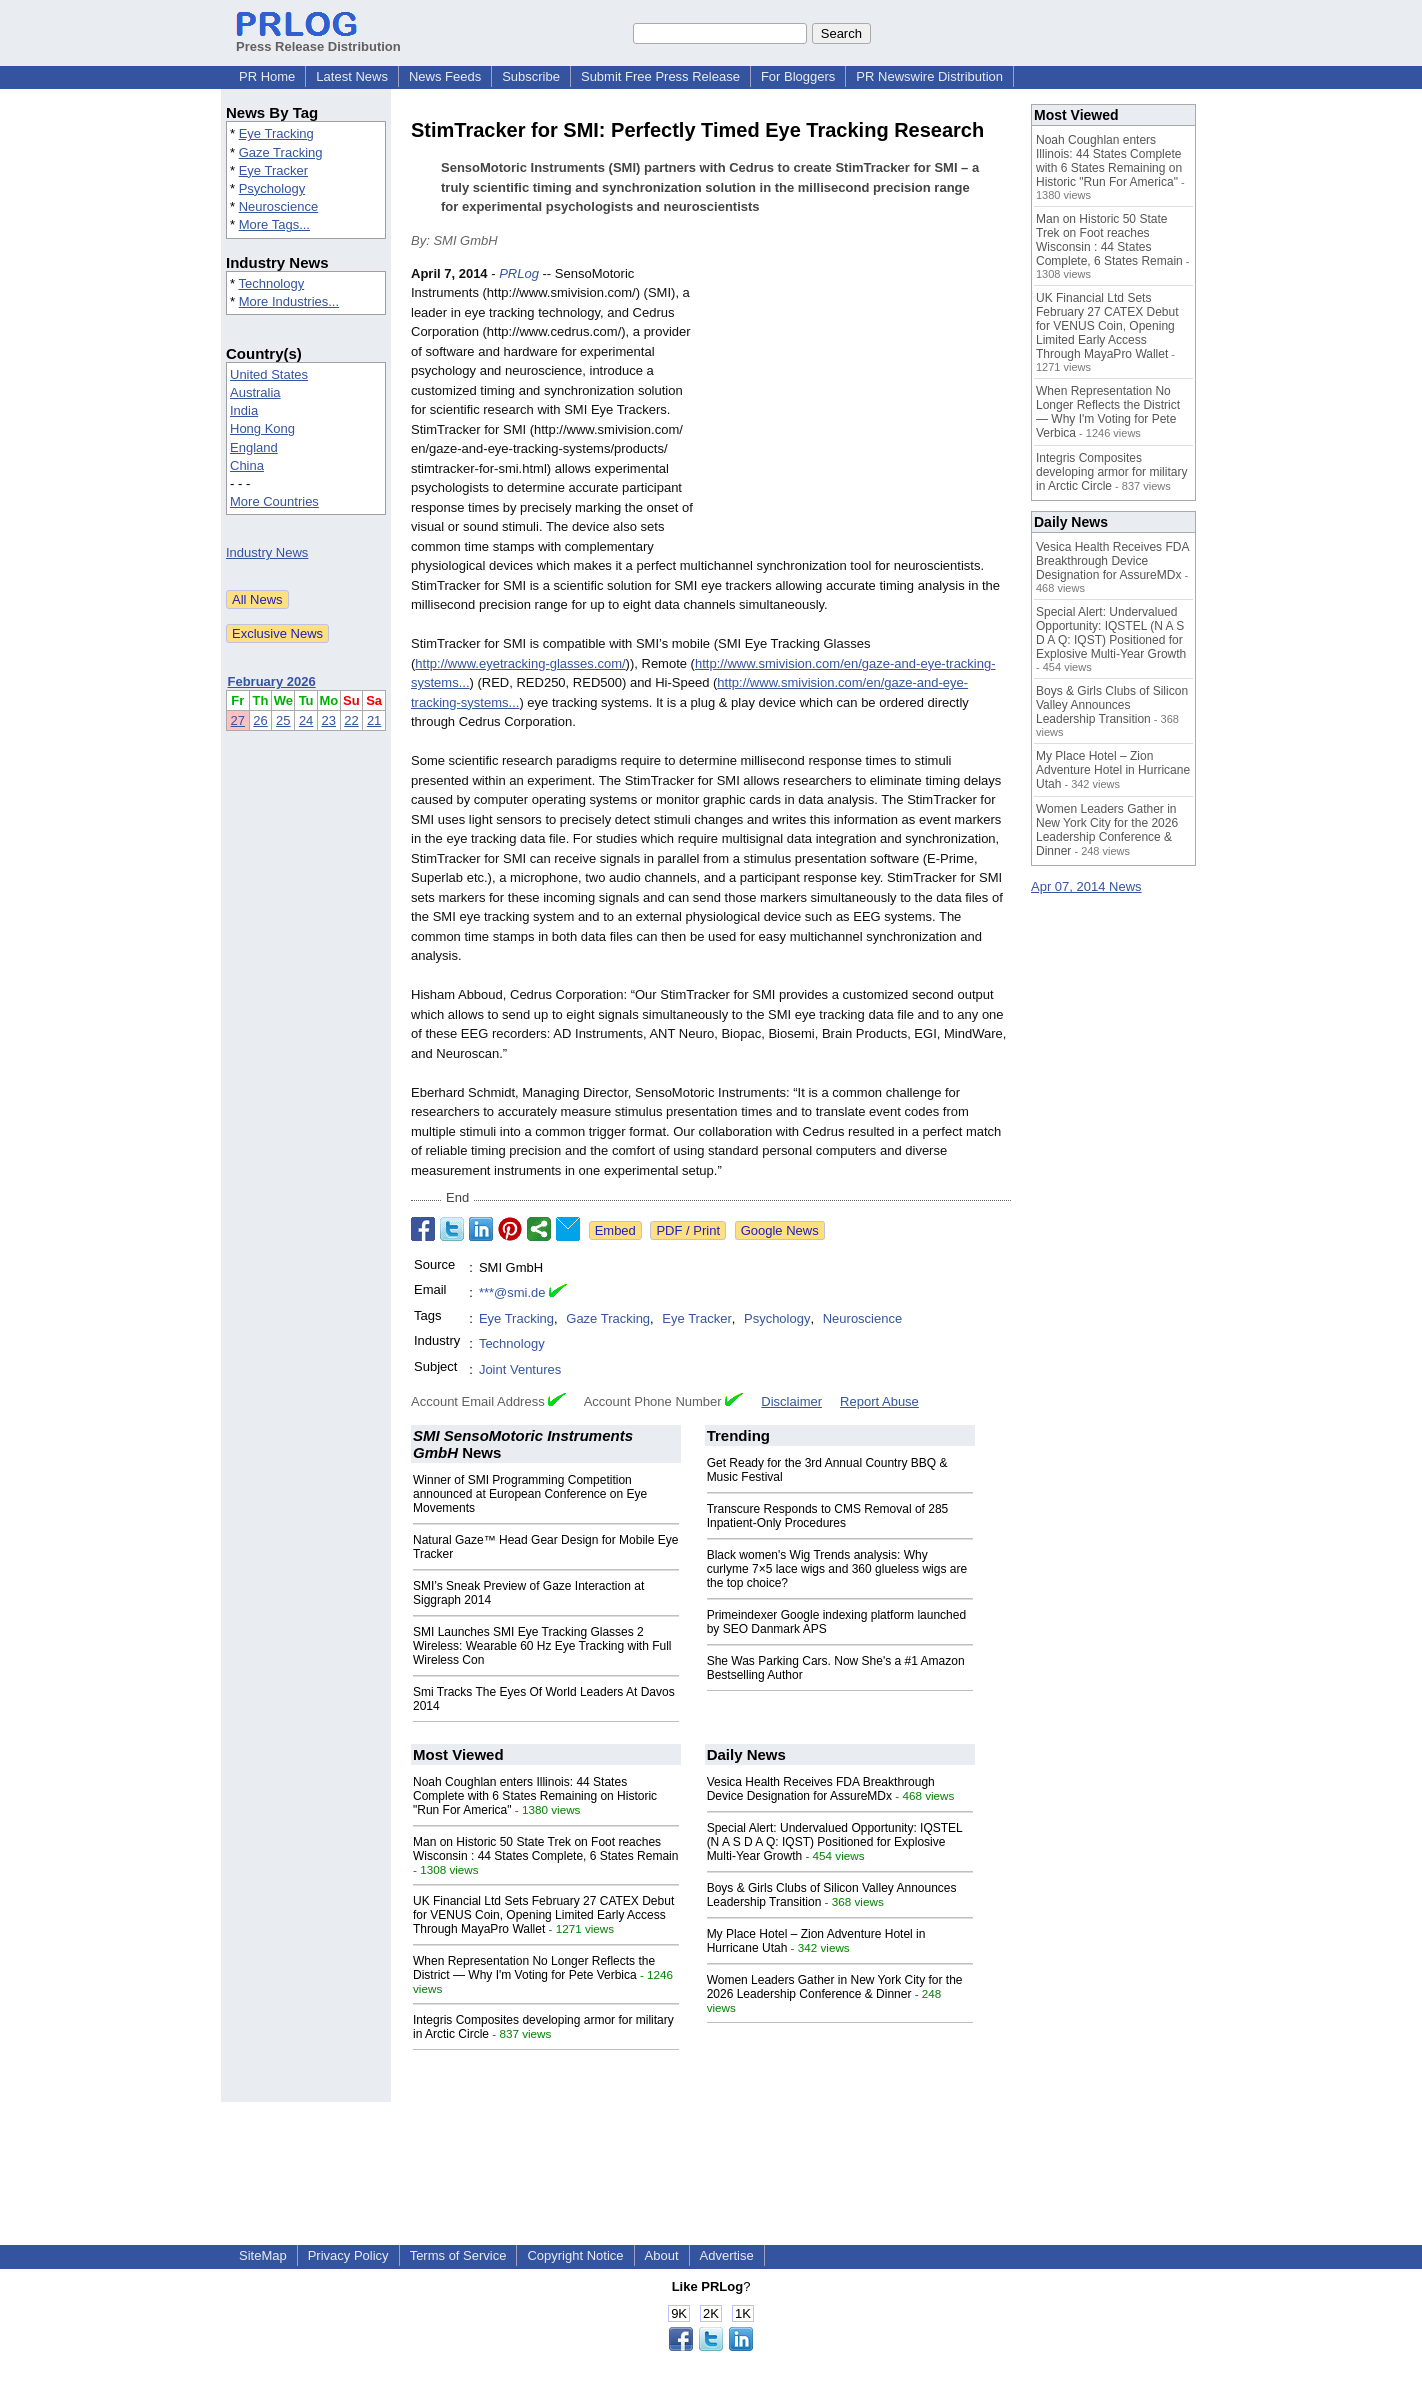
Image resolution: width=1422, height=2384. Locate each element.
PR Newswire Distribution (929, 76)
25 (283, 720)
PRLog (519, 273)
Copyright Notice (575, 2255)
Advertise (727, 2255)
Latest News (352, 76)
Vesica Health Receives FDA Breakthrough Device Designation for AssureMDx (821, 1789)
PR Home (267, 76)
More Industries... (289, 301)
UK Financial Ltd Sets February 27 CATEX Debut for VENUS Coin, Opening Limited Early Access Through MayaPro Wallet (543, 1915)
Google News (780, 1230)
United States (269, 374)
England (254, 447)
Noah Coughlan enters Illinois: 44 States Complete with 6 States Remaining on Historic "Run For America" (535, 1796)
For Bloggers (798, 76)
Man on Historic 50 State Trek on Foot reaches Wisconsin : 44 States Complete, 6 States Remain (545, 1849)
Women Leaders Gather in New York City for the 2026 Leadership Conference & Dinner (835, 1987)
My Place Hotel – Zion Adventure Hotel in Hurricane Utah (1113, 770)
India (244, 410)
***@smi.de (512, 1292)
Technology (271, 283)
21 (374, 720)
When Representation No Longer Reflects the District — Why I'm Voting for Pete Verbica (534, 1968)
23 (329, 720)
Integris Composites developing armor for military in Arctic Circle (1111, 472)
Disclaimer (791, 1401)
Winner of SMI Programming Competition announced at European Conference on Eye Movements (530, 1494)
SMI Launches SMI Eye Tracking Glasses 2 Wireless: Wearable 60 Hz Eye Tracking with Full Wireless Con (542, 1646)
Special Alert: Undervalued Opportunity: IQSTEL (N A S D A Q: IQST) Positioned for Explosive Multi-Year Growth (835, 1842)
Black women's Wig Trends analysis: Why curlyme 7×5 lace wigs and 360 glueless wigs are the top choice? (837, 1569)
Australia (255, 392)
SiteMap (263, 2255)
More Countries (274, 501)
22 (351, 720)
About (662, 2255)
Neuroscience (279, 206)
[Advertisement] (861, 411)
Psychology (272, 188)
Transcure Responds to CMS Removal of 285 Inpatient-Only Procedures (828, 1516)
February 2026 (272, 681)
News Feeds (445, 76)
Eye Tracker (273, 170)
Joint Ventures (520, 1369)
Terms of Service (458, 2255)
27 (238, 720)
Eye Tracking (276, 133)
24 (306, 720)
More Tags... (274, 224)
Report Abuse (879, 1401)
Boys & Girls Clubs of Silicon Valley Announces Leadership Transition (1112, 705)
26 (260, 720)
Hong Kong (262, 428)
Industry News (267, 552)
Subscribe (531, 76)
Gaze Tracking (281, 152)
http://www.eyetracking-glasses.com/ (520, 663)
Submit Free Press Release (660, 76)
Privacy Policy (348, 2255)
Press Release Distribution (318, 39)
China (247, 465)
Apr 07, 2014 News (1086, 886)
